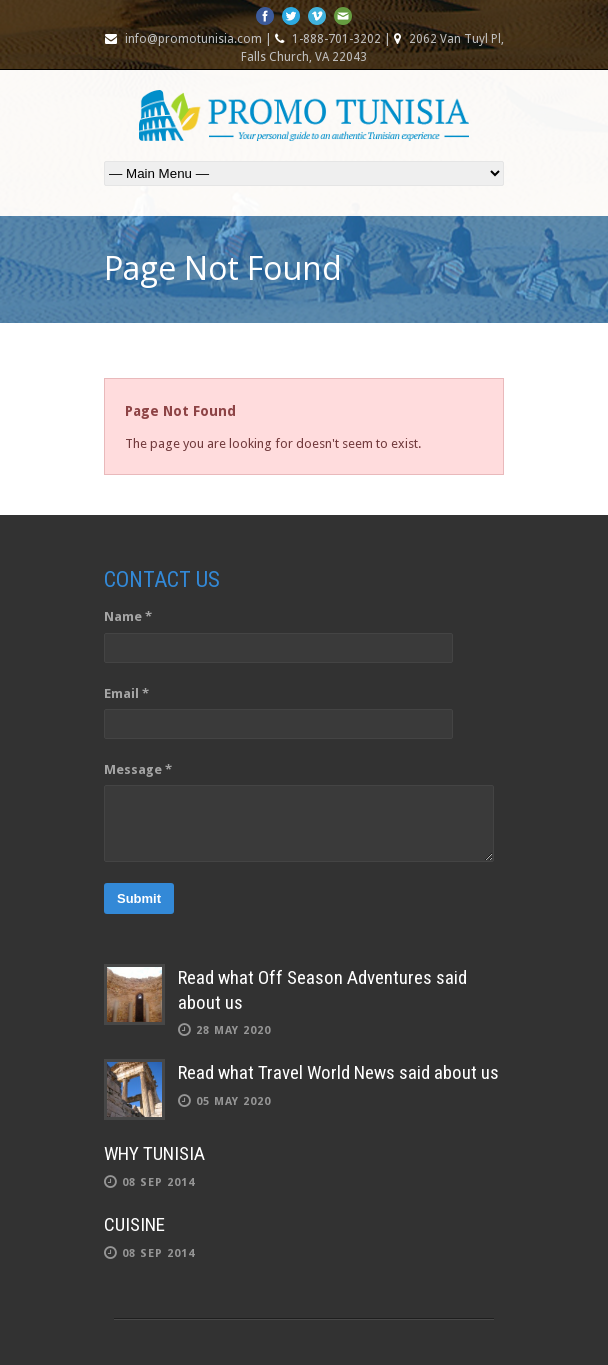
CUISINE (134, 1224)
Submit (139, 898)
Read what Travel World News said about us (338, 1072)
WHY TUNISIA (154, 1153)
